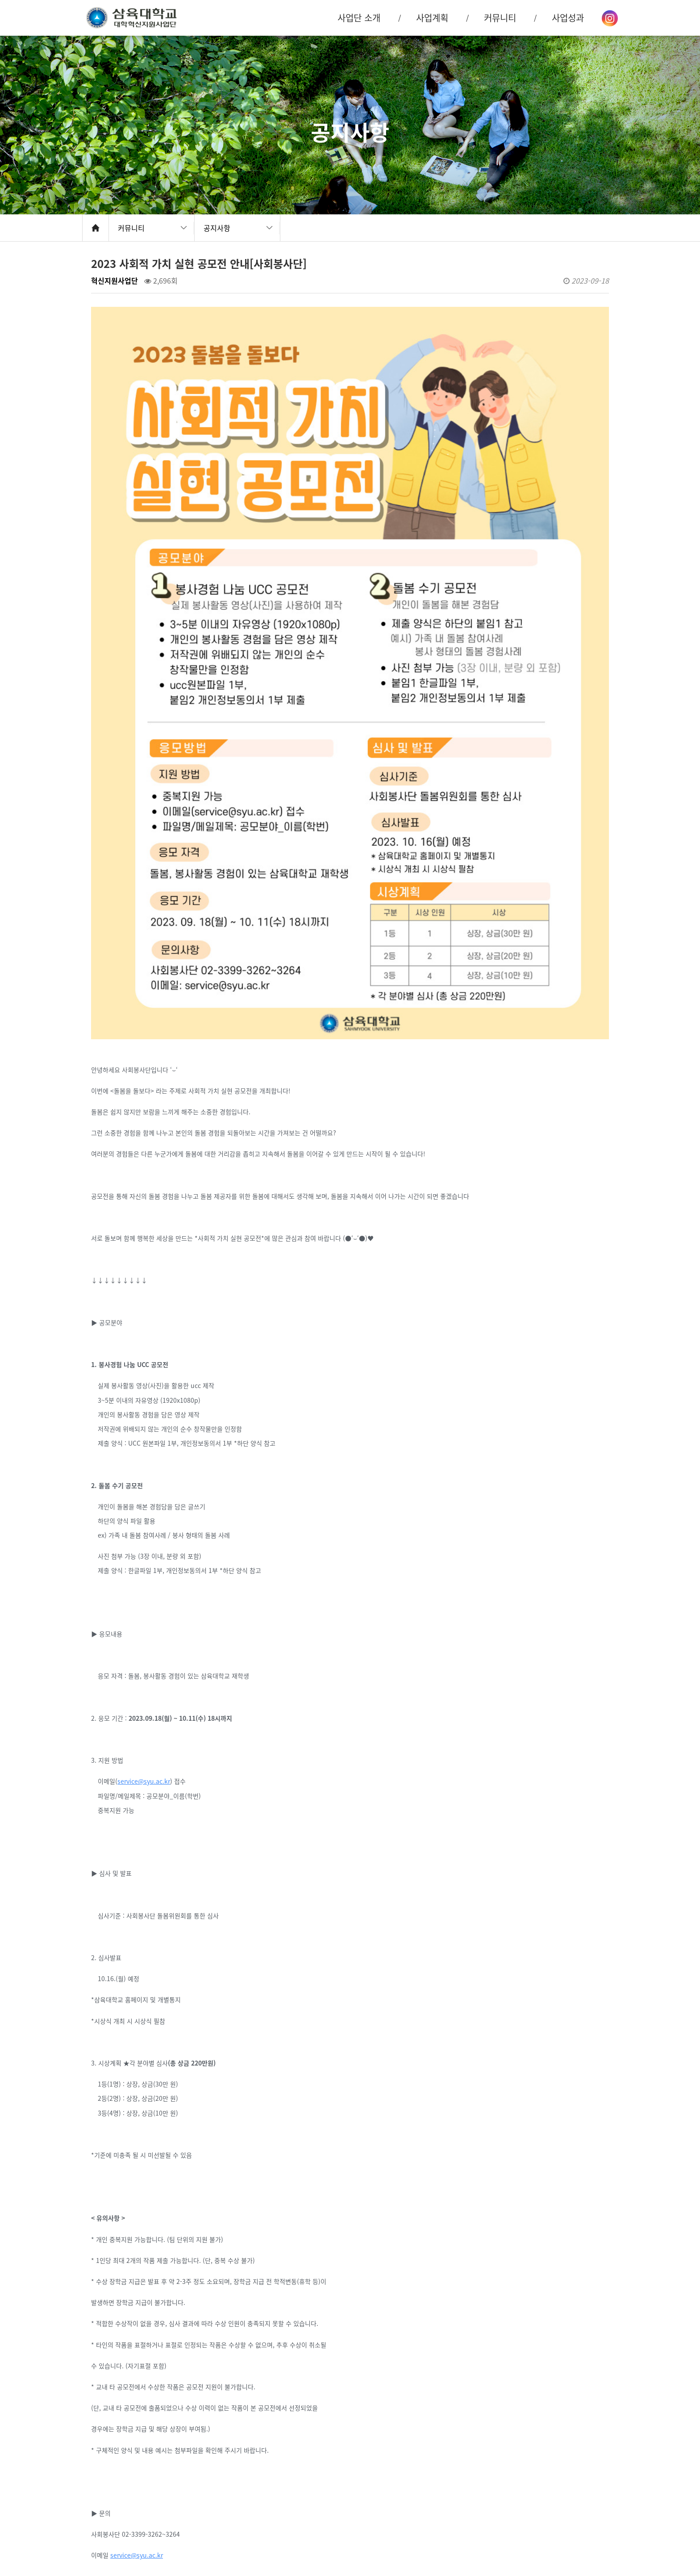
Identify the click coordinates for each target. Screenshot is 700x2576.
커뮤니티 (131, 227)
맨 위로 (631, 2527)
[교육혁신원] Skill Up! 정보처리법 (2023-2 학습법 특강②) (219, 2471)
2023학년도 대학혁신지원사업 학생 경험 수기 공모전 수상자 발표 (229, 2447)
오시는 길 (587, 2523)
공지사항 (217, 227)
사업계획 (432, 17)
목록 (593, 2418)
